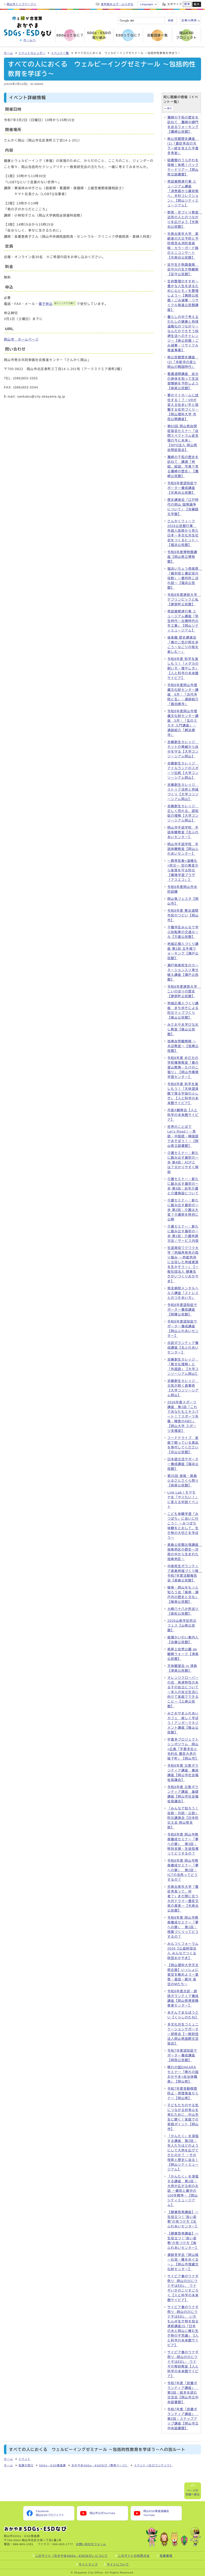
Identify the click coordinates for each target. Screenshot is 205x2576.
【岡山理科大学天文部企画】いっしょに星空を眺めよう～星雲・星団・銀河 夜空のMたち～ (182, 1974)
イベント (25, 2459)
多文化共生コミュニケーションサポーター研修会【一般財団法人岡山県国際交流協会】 (182, 2034)
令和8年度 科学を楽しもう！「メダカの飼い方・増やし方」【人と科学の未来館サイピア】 (182, 668)
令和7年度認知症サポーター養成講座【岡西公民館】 (182, 2055)
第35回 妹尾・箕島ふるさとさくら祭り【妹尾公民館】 (182, 1480)
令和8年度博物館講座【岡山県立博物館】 (182, 556)
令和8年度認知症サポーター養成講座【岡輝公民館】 (182, 1309)
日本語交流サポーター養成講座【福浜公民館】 (182, 1464)
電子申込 (57, 304)
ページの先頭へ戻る (193, 2492)
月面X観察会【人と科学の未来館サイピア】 (182, 1114)
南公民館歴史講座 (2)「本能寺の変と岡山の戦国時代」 (182, 362)
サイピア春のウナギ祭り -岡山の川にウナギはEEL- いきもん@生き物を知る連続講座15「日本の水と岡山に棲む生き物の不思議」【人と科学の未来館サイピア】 (183, 2326)
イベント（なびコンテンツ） (153, 2465)
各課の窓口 (26, 2465)
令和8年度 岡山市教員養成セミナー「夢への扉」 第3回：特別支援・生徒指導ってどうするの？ (182, 1844)
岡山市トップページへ (21, 4)
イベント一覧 (60, 53)
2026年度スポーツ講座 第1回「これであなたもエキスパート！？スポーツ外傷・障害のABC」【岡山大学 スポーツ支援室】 (182, 1416)
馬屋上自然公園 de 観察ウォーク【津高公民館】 (182, 1654)
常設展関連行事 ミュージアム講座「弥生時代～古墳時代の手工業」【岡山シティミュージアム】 (182, 621)
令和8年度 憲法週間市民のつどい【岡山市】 (182, 915)
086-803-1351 (23, 2544)
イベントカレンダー (32, 53)
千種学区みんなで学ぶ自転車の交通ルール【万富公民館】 (182, 932)
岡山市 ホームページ (21, 339)
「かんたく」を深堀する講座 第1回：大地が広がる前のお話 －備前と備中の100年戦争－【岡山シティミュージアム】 (182, 2191)
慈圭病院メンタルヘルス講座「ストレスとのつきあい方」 (182, 1293)
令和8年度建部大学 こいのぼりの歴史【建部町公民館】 (184, 991)
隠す (169, 108)
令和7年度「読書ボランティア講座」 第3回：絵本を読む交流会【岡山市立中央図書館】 (182, 2392)
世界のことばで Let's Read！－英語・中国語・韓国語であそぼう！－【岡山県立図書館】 (182, 1136)
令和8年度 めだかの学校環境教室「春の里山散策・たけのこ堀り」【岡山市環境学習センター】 (182, 1067)
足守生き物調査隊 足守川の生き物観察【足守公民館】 (182, 269)
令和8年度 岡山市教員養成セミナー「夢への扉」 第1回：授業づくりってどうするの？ (182, 1927)
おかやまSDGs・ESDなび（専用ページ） (99, 2465)
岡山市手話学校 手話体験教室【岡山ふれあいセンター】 (182, 849)
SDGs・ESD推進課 (52, 2465)
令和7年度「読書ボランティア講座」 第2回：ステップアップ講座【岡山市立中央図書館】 (182, 2419)
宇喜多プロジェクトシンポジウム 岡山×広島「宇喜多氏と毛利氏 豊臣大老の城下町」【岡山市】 (182, 1749)
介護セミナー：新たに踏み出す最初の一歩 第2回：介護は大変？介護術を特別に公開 (182, 1210)
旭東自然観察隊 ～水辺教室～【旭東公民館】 (182, 1046)
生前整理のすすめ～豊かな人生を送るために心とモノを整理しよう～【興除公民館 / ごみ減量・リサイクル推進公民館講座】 (183, 296)
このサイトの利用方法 (134, 2555)
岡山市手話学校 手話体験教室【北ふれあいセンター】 (182, 832)
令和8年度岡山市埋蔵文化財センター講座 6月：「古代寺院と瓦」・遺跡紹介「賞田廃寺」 (182, 694)
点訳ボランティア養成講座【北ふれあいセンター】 (182, 1347)
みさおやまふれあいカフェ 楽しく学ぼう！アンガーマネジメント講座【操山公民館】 (182, 1723)
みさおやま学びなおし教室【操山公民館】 (182, 1029)
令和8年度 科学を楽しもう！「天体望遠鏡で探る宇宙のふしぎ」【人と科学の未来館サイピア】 (182, 1093)
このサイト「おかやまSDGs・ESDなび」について (71, 2555)
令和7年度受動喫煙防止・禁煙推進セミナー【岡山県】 (182, 2093)
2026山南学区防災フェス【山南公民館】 (182, 1625)
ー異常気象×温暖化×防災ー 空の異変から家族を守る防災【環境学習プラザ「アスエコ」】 (182, 870)
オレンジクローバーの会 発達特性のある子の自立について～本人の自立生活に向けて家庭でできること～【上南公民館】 (182, 1692)
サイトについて (118, 2564)
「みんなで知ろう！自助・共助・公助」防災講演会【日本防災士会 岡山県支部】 (182, 1818)
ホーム (8, 53)
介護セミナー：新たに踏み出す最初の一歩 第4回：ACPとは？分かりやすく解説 (182, 1162)
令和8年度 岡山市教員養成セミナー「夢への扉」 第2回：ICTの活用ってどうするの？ (182, 1870)
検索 (170, 20)
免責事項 (166, 2555)
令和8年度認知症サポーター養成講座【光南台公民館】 (182, 488)
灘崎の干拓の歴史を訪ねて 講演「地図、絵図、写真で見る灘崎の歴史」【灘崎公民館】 (182, 466)
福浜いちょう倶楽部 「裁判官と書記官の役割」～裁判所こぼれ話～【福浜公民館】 (184, 578)
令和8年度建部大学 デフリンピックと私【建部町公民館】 (184, 599)
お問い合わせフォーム (91, 2544)
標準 (187, 4)
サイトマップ (88, 2564)
